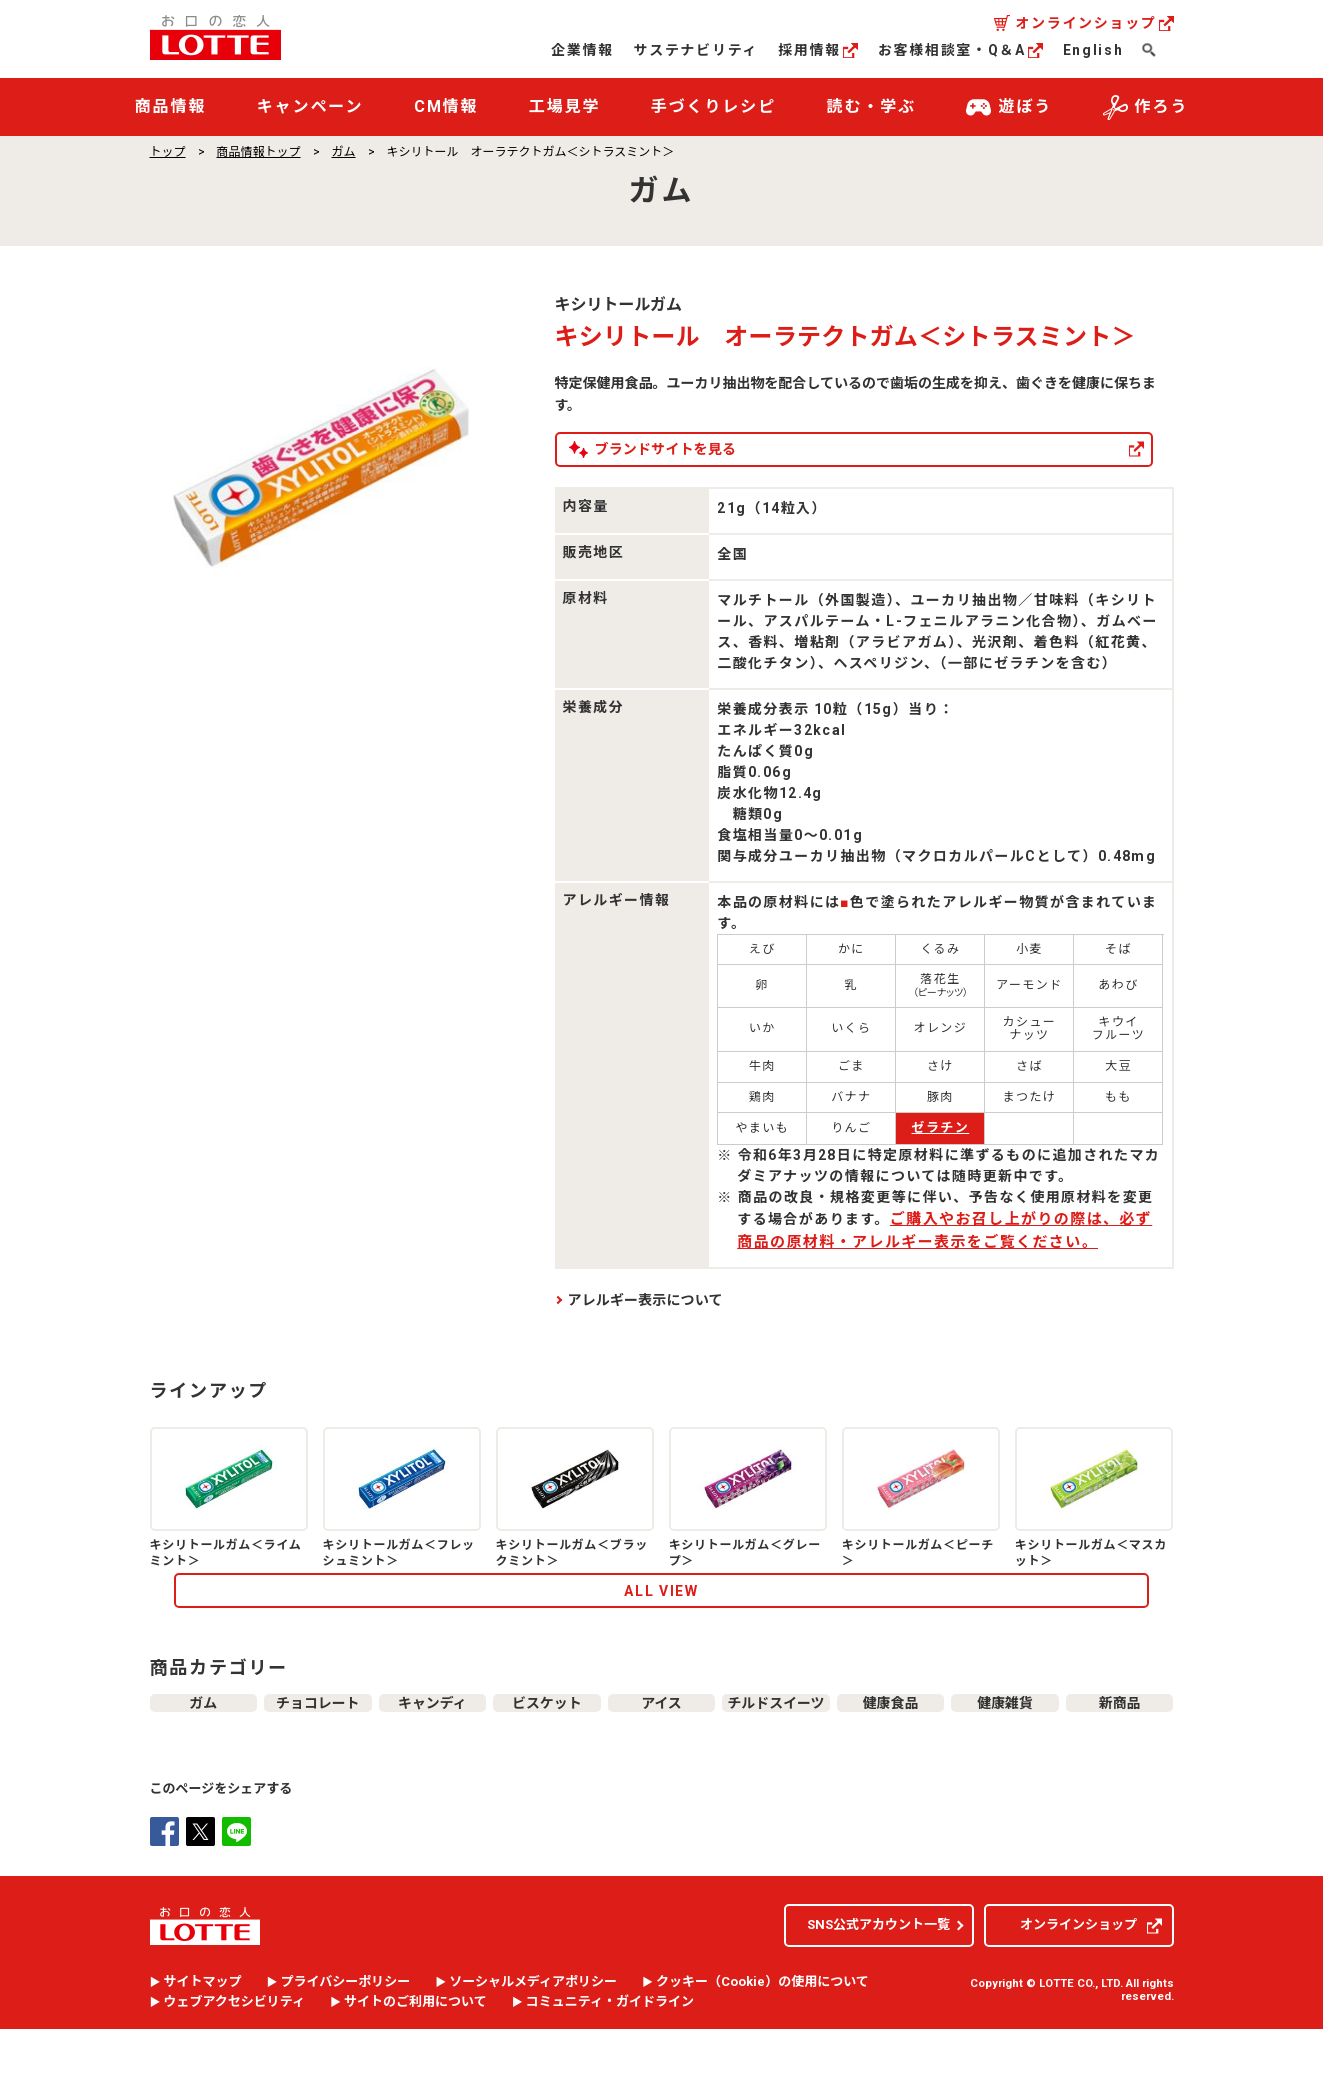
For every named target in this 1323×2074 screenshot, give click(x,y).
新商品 (1119, 1738)
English (1093, 50)
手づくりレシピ (713, 106)
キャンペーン (310, 106)
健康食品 (891, 1738)
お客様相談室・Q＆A (960, 50)
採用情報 (818, 50)
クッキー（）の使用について (762, 2027)
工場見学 (565, 106)
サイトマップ (203, 2027)
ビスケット (546, 1738)
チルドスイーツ (776, 1738)
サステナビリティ (696, 50)
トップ (168, 152)
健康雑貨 (1005, 1738)
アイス (661, 1738)
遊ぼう (1009, 107)
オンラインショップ (1094, 23)
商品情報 (171, 106)
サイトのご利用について (415, 2047)
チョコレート (318, 1738)
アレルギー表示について (645, 1300)
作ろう (1146, 107)
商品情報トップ (259, 152)
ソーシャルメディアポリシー (533, 2027)
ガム (344, 152)
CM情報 (446, 106)
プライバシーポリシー (346, 2027)
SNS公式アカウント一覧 (878, 1969)
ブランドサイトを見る (737, 449)
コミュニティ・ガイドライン (610, 2047)
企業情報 (582, 50)
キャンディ (432, 1738)
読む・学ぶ (872, 106)
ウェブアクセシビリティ (235, 2047)
